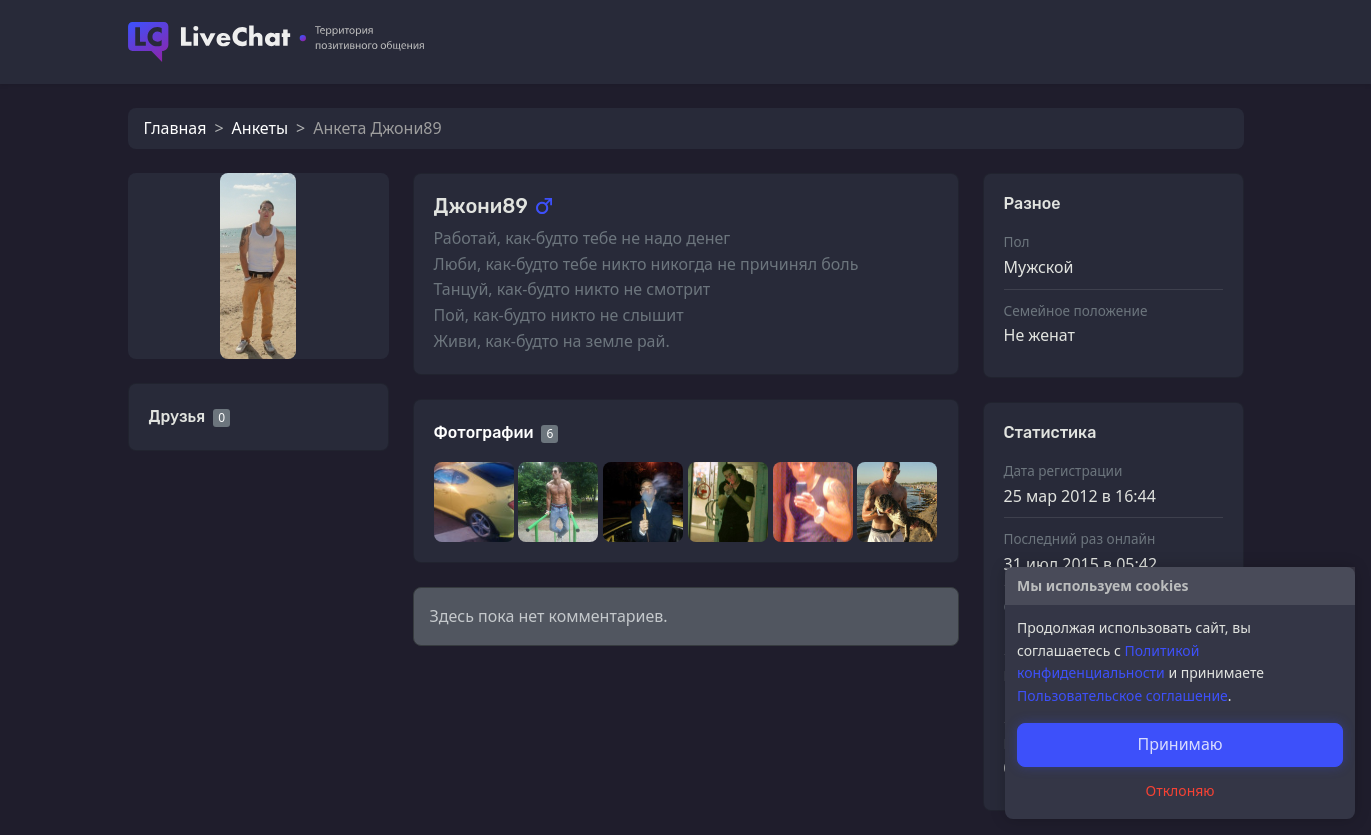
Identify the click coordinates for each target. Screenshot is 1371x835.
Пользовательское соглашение (1122, 695)
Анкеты (260, 128)
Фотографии (484, 432)
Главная (175, 128)
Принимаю (1179, 744)
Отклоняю (1180, 790)
